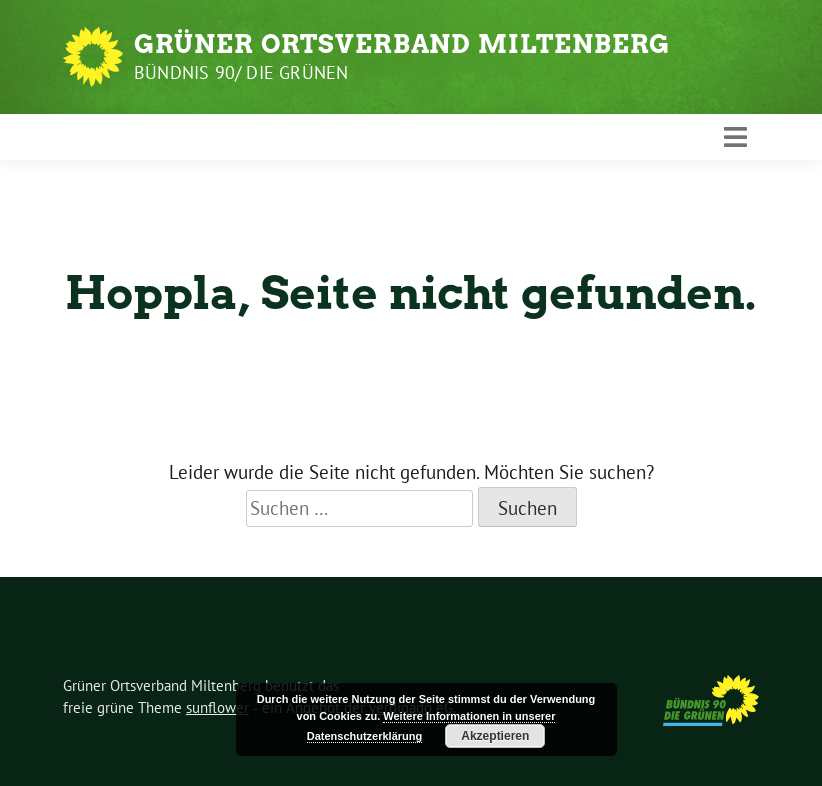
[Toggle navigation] (735, 137)
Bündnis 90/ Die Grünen (241, 72)
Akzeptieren (495, 736)
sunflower (217, 707)
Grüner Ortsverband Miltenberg (402, 44)
